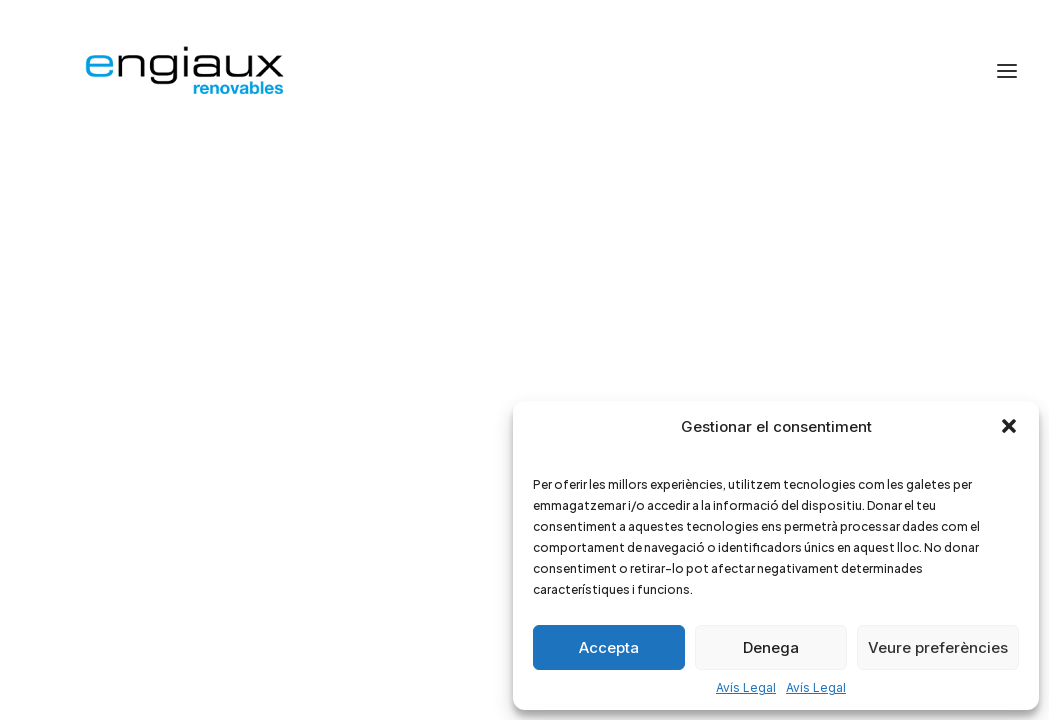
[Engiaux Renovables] (183, 71)
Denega (771, 647)
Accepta (609, 647)
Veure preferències (938, 647)
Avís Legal (746, 687)
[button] (1009, 426)
